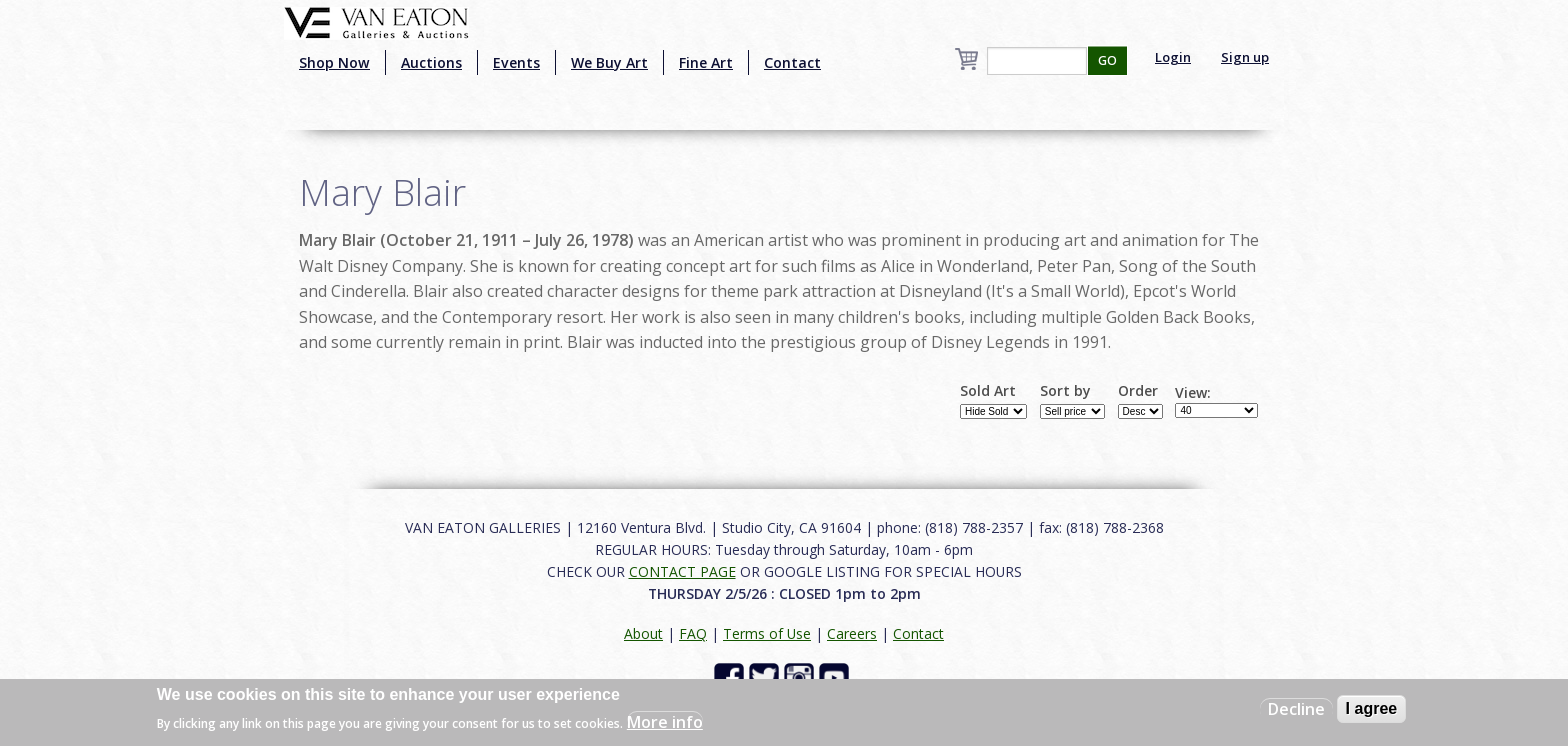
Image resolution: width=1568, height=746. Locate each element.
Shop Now (334, 62)
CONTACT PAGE (682, 571)
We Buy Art (609, 62)
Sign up (1245, 57)
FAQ (693, 633)
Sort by (1065, 391)
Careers (852, 633)
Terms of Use (767, 633)
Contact (792, 62)
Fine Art (706, 62)
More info (665, 722)
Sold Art (988, 391)
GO (1107, 60)
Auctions (431, 62)
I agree (1372, 708)
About (643, 633)
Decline (1296, 709)
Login (1173, 57)
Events (516, 62)
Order (1138, 391)
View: (1193, 393)
